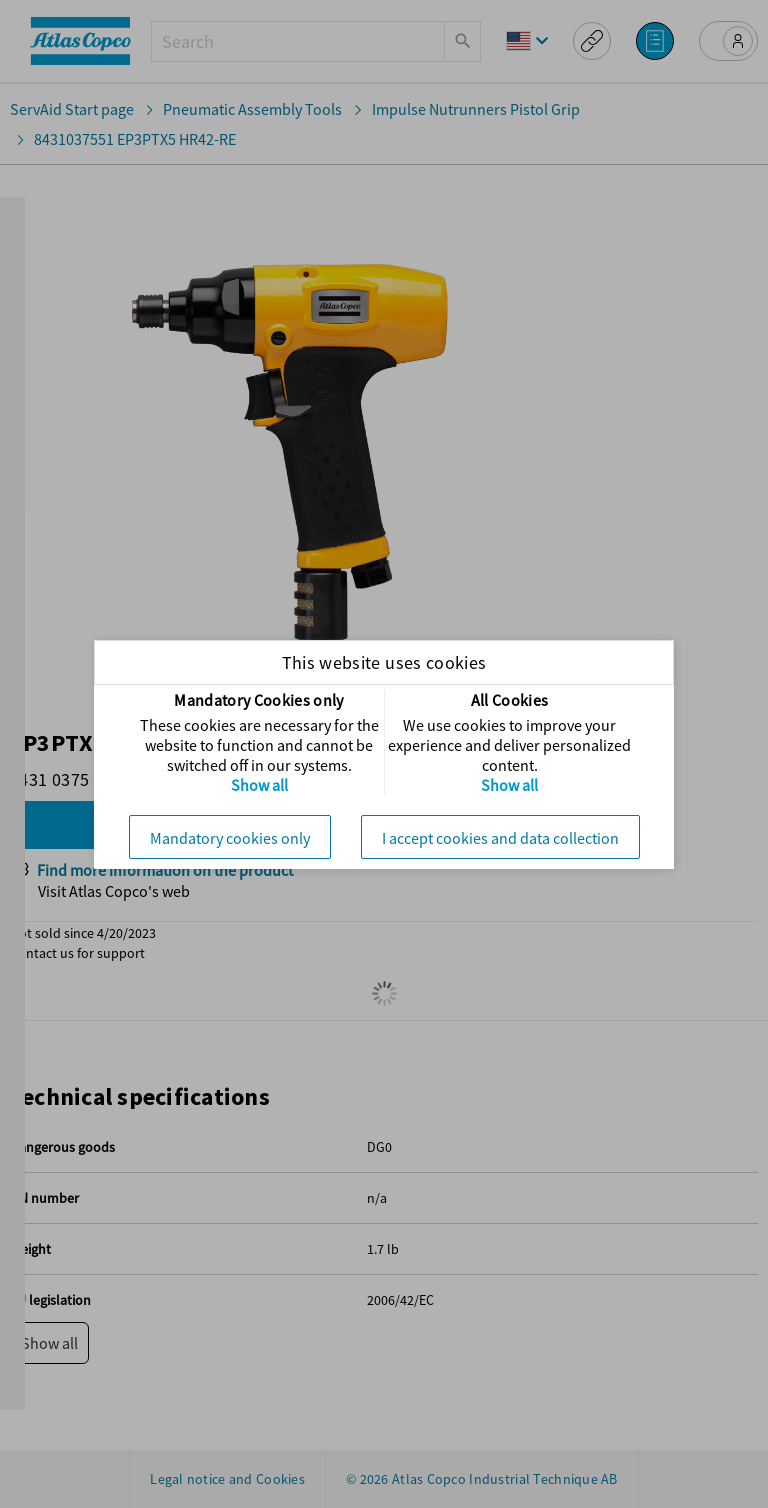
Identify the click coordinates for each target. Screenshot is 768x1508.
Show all (259, 785)
